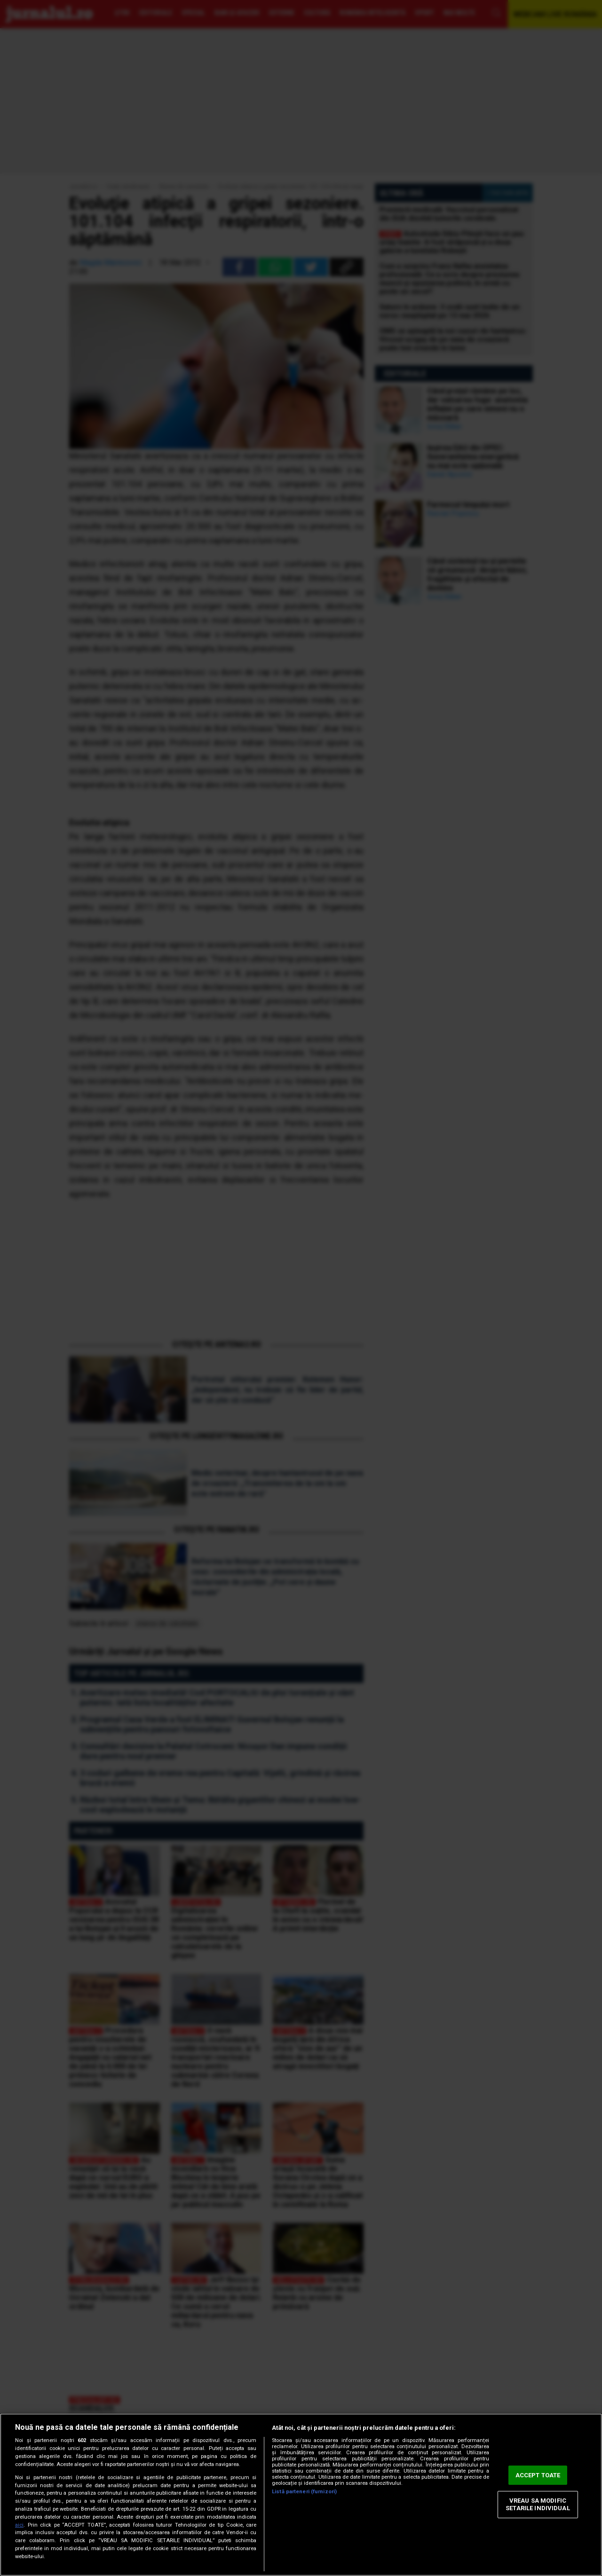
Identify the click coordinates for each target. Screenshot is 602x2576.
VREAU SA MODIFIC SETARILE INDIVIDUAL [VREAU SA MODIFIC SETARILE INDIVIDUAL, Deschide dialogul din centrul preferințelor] (538, 2504)
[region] (301, 2494)
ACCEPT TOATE (538, 2475)
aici (19, 2525)
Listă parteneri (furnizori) (304, 2492)
